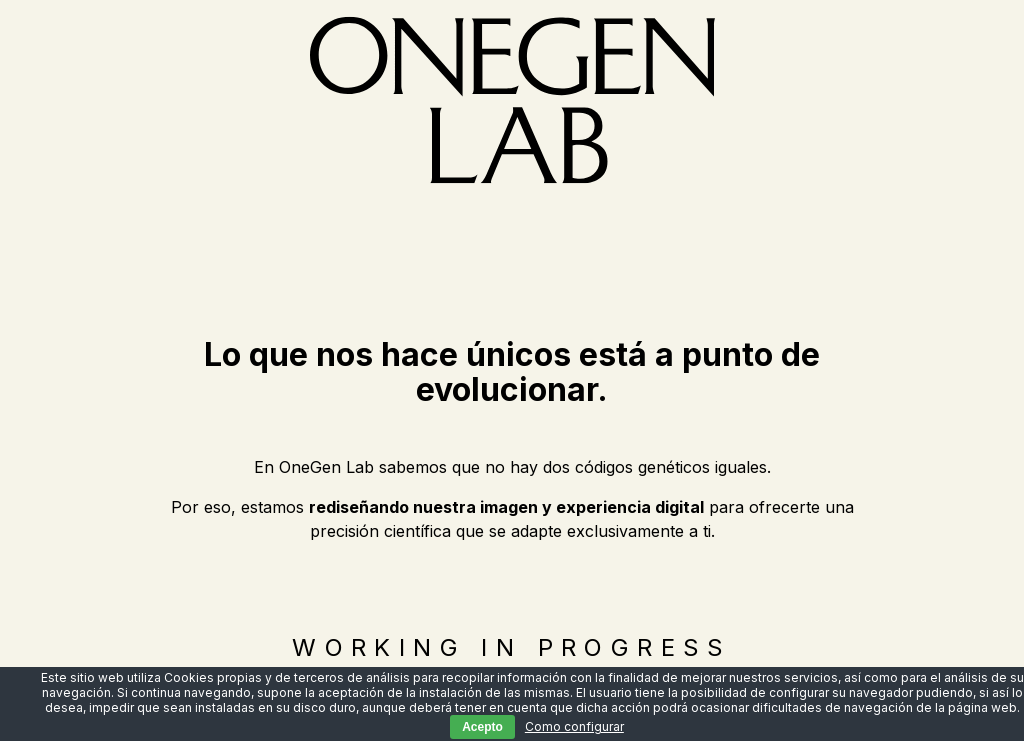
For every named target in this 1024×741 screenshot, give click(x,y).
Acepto (482, 727)
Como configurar (574, 726)
